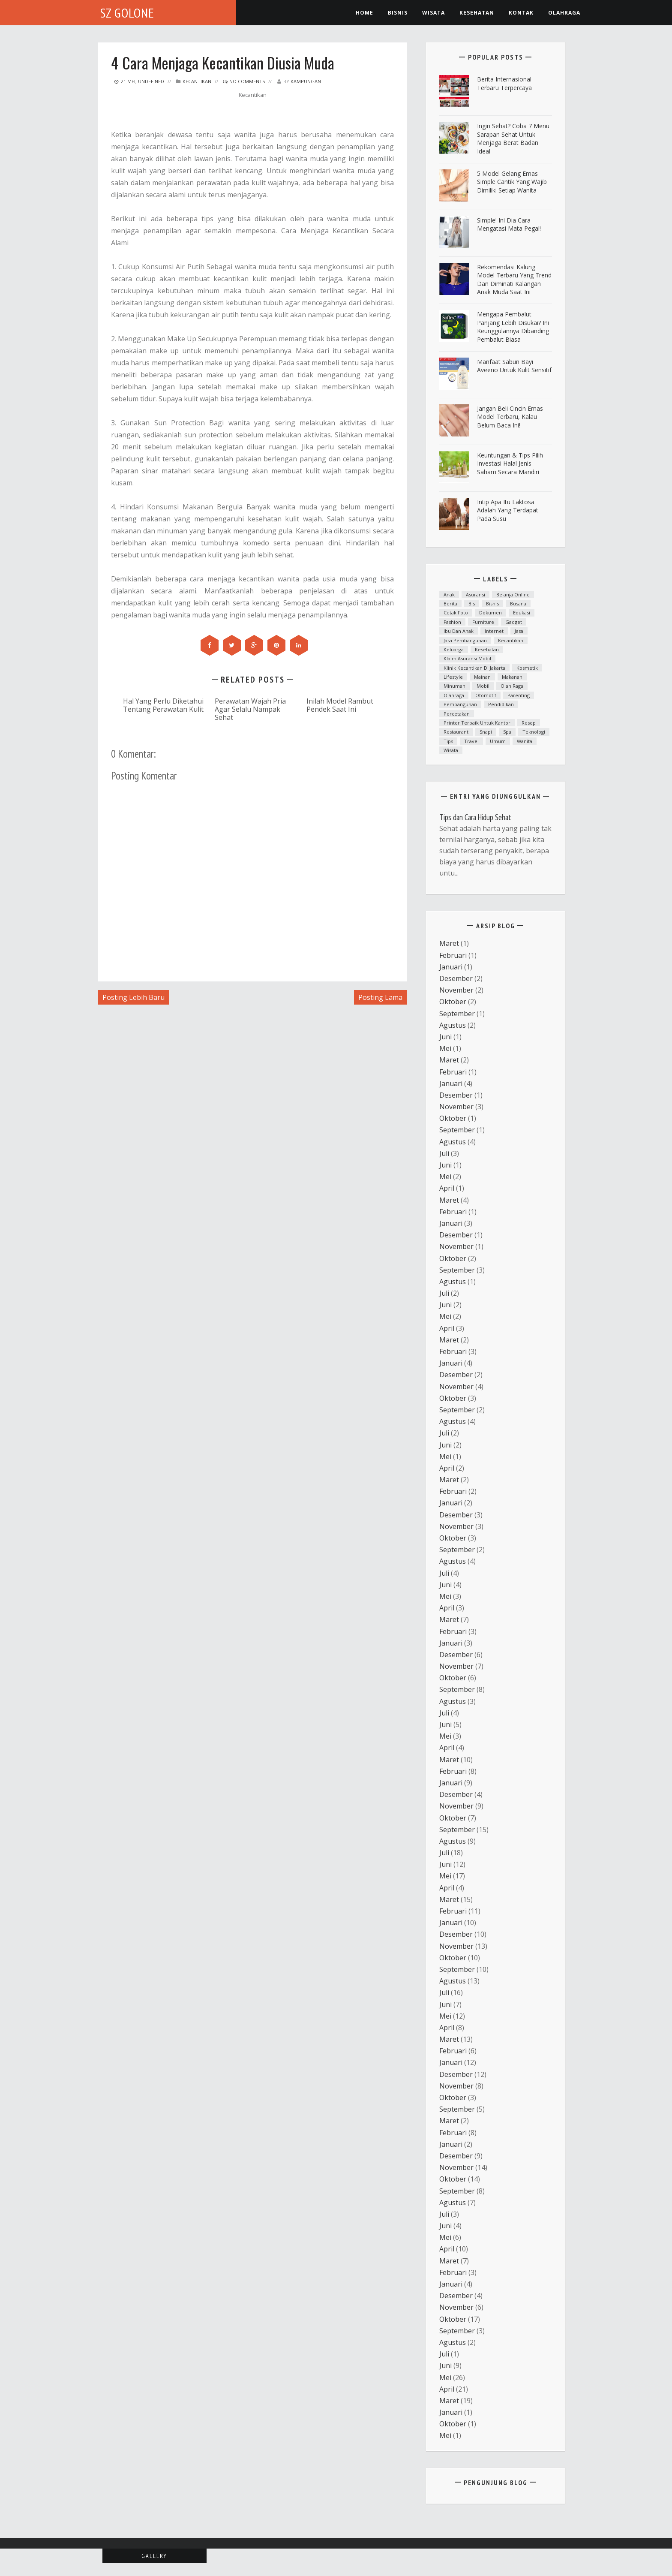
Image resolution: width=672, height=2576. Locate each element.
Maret (449, 943)
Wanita (524, 741)
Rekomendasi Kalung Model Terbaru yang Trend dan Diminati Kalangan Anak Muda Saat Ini (514, 279)
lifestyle (453, 677)
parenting (518, 695)
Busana (518, 603)
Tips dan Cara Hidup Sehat (475, 817)
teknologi (533, 731)
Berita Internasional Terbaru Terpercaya (504, 83)
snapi (486, 731)
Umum (498, 741)
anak (449, 594)
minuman (454, 686)
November (456, 990)
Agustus (452, 1025)
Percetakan (457, 713)
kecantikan (197, 81)
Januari (450, 967)
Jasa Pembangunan (465, 640)
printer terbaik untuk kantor (477, 722)
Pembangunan (460, 704)
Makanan (512, 677)
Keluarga (454, 649)
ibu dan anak (459, 631)
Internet (494, 631)
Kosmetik (527, 668)
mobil (483, 686)
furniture (483, 622)
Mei (445, 1048)
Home (364, 12)
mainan (482, 677)
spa (507, 731)
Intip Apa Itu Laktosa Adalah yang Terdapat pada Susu (507, 510)
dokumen (490, 612)
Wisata (433, 12)
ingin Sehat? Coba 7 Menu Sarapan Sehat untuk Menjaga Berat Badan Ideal (513, 138)
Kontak (521, 12)
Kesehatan (487, 649)
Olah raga (512, 686)
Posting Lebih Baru (133, 997)
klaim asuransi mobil (467, 658)
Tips (448, 741)
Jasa (519, 631)
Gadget (513, 622)
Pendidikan (501, 704)
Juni (445, 1036)
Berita (450, 603)
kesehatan (476, 12)
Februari (453, 955)
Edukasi (521, 612)
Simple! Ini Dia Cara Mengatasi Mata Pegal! (509, 224)
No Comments (243, 81)
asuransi (475, 594)
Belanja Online (513, 594)
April (446, 1188)
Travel (471, 741)
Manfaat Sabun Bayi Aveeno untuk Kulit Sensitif (514, 366)
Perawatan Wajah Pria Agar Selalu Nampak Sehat (250, 709)
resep (529, 722)
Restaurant (456, 731)
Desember (456, 978)
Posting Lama (380, 997)
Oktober (452, 1001)
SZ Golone (127, 12)
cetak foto (456, 612)
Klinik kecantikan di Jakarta (474, 668)
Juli (444, 1153)
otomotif (485, 695)
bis (471, 603)
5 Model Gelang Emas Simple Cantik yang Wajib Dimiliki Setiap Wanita (512, 181)
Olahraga (564, 12)
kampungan (306, 81)
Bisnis (398, 12)
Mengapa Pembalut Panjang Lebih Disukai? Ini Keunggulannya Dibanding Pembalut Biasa (513, 326)
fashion (452, 622)
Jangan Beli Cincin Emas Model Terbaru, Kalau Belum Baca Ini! (510, 416)
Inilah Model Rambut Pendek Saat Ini (339, 704)
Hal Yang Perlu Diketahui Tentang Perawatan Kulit (163, 704)
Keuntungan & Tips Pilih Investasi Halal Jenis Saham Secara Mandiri (510, 463)
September (457, 1013)
